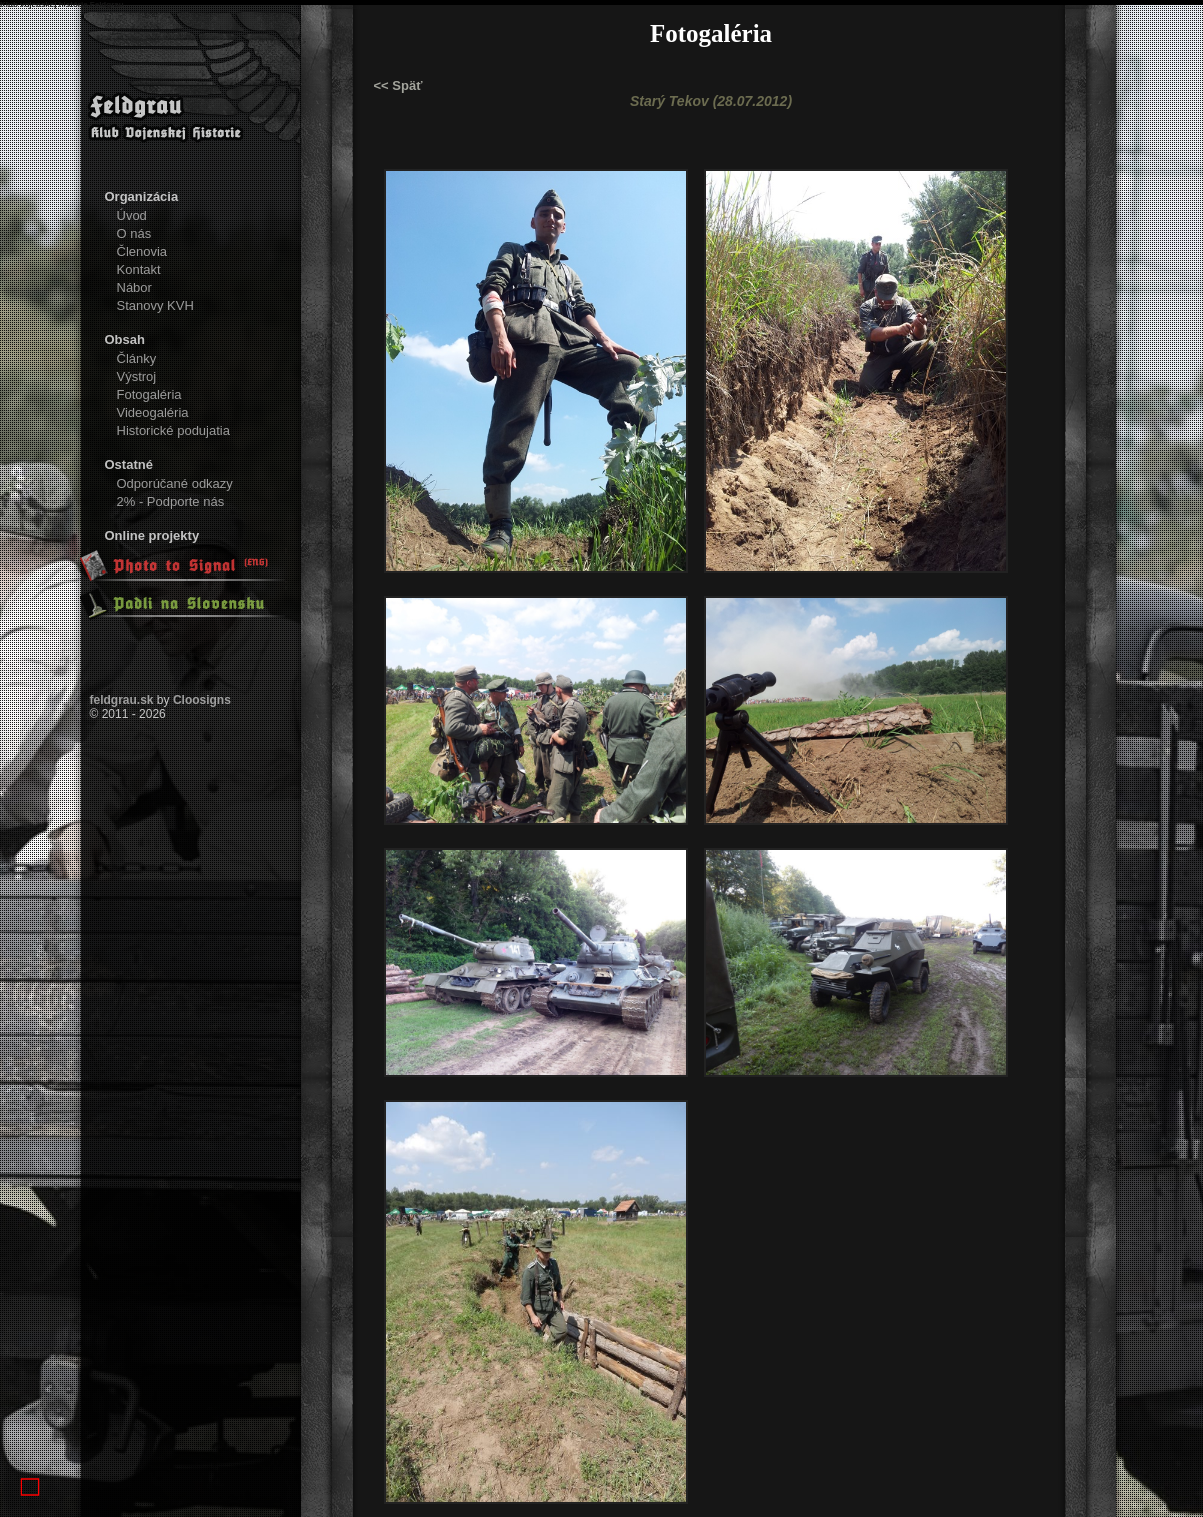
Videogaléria (153, 412)
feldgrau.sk (122, 700)
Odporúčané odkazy (175, 483)
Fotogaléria (149, 394)
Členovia (142, 251)
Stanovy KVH (155, 305)
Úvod (132, 215)
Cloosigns (202, 700)
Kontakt (139, 269)
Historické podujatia (173, 430)
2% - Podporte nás (171, 501)
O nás (134, 233)
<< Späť (398, 85)
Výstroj (137, 376)
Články (137, 358)
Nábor (134, 287)
